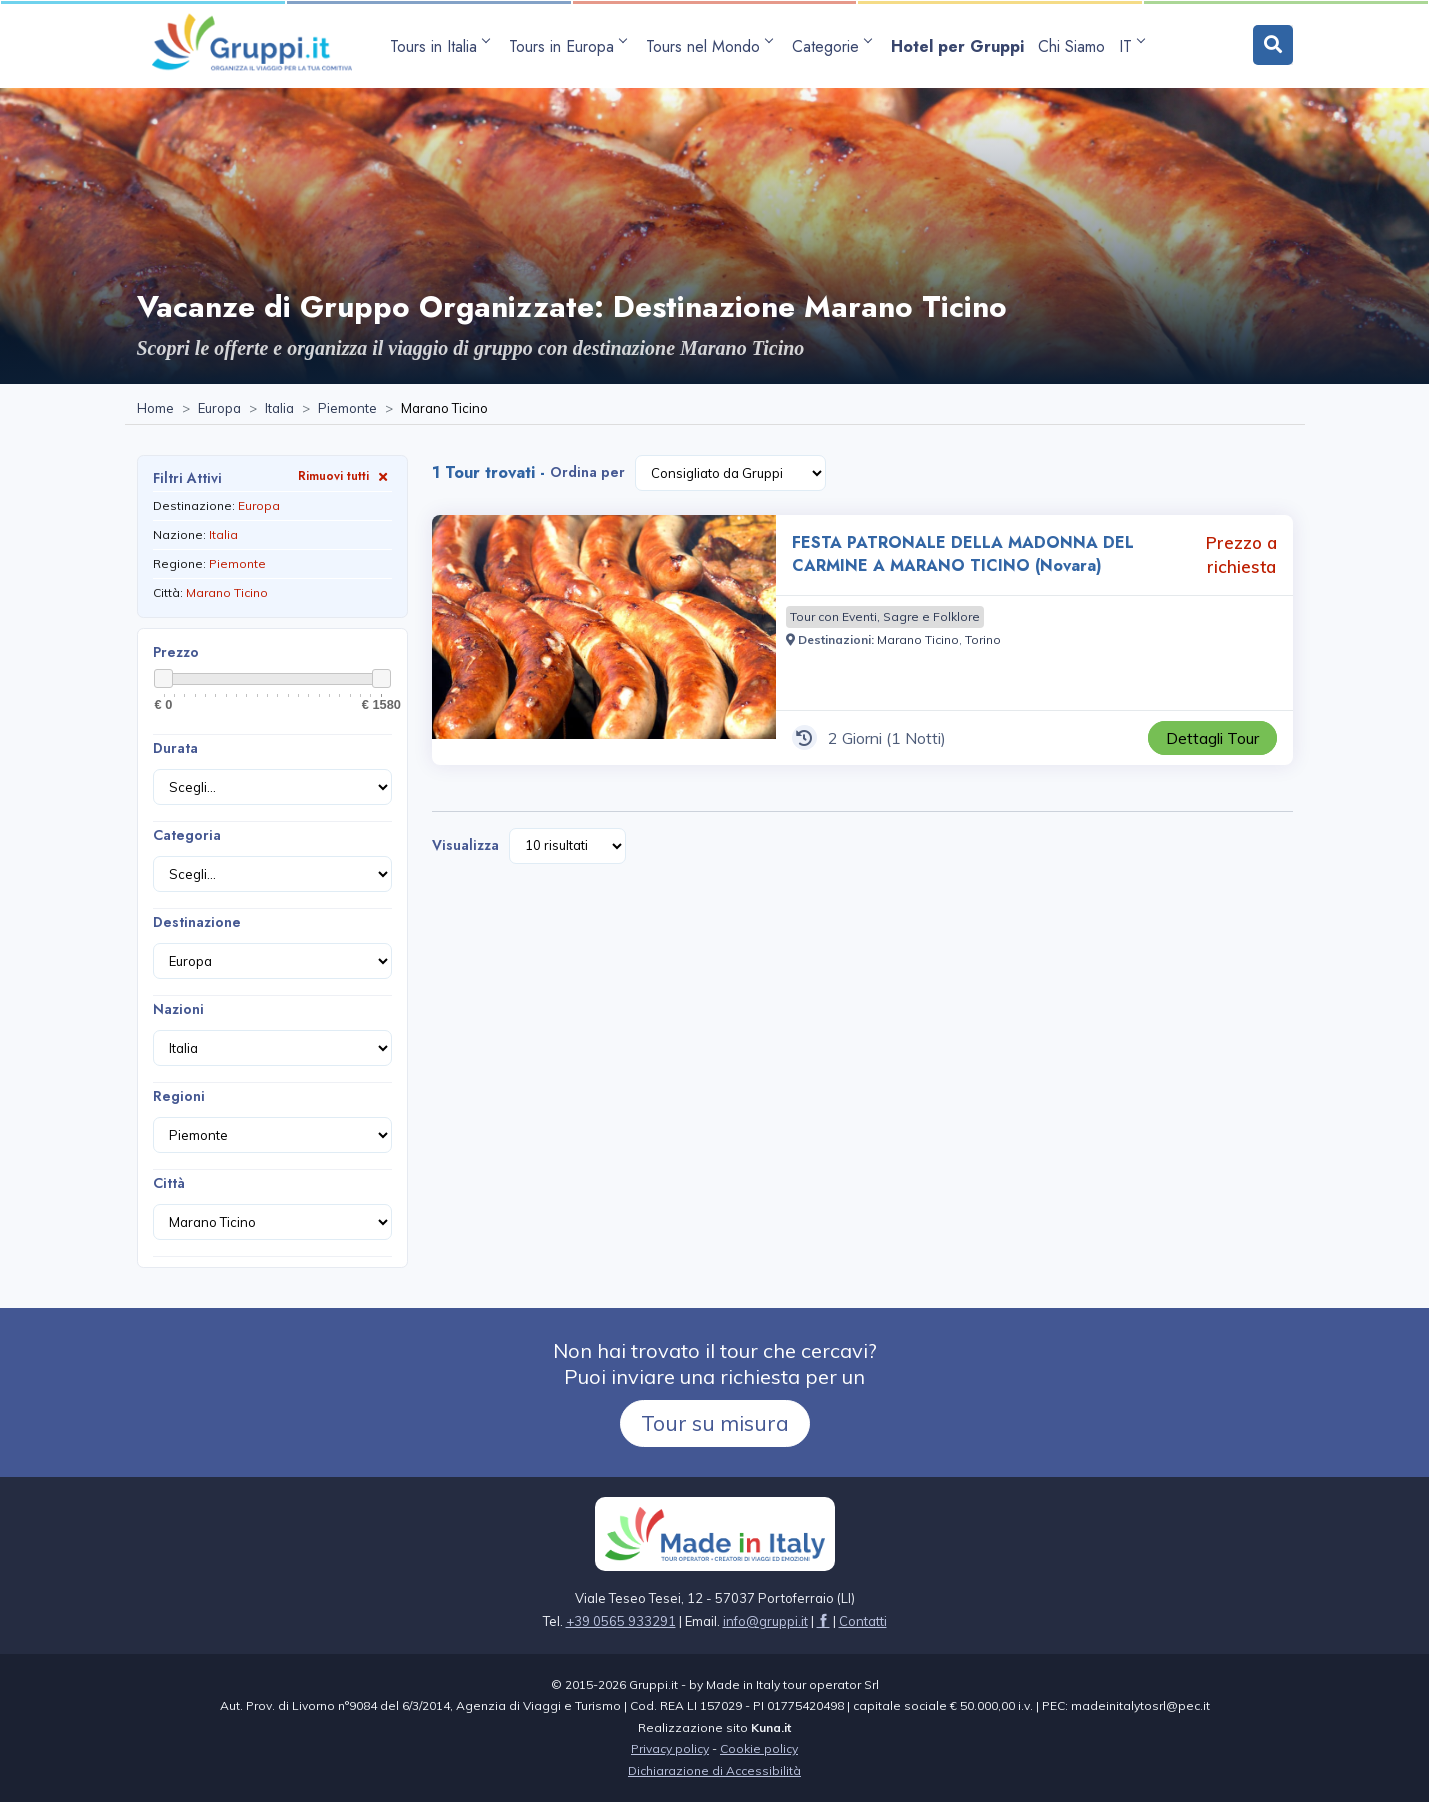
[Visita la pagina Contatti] (863, 1621)
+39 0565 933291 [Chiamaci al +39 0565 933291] (621, 1621)
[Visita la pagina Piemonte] (347, 409)
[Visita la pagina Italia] (279, 409)
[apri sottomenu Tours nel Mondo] (712, 46)
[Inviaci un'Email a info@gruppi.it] (765, 1621)
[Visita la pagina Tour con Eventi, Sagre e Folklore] (885, 617)
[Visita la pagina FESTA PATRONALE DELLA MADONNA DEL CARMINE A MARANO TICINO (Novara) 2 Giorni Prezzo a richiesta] (604, 640)
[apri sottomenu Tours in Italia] (442, 46)
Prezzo (176, 652)
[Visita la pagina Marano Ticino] (918, 639)
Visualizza (465, 845)
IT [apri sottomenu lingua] (1131, 46)
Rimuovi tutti (345, 475)
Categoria (187, 835)
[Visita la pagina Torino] (983, 639)
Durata (175, 748)
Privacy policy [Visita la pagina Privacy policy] (670, 1748)
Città (169, 1183)
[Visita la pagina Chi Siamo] (1071, 46)
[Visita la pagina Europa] (219, 409)
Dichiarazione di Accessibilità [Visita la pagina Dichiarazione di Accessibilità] (714, 1770)
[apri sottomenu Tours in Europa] (570, 46)
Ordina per (587, 472)
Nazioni (178, 1009)
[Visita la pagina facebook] (823, 1621)
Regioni (179, 1096)
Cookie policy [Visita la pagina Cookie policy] (759, 1748)
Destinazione (197, 922)
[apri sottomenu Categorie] (834, 46)
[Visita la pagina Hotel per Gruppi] (957, 46)
